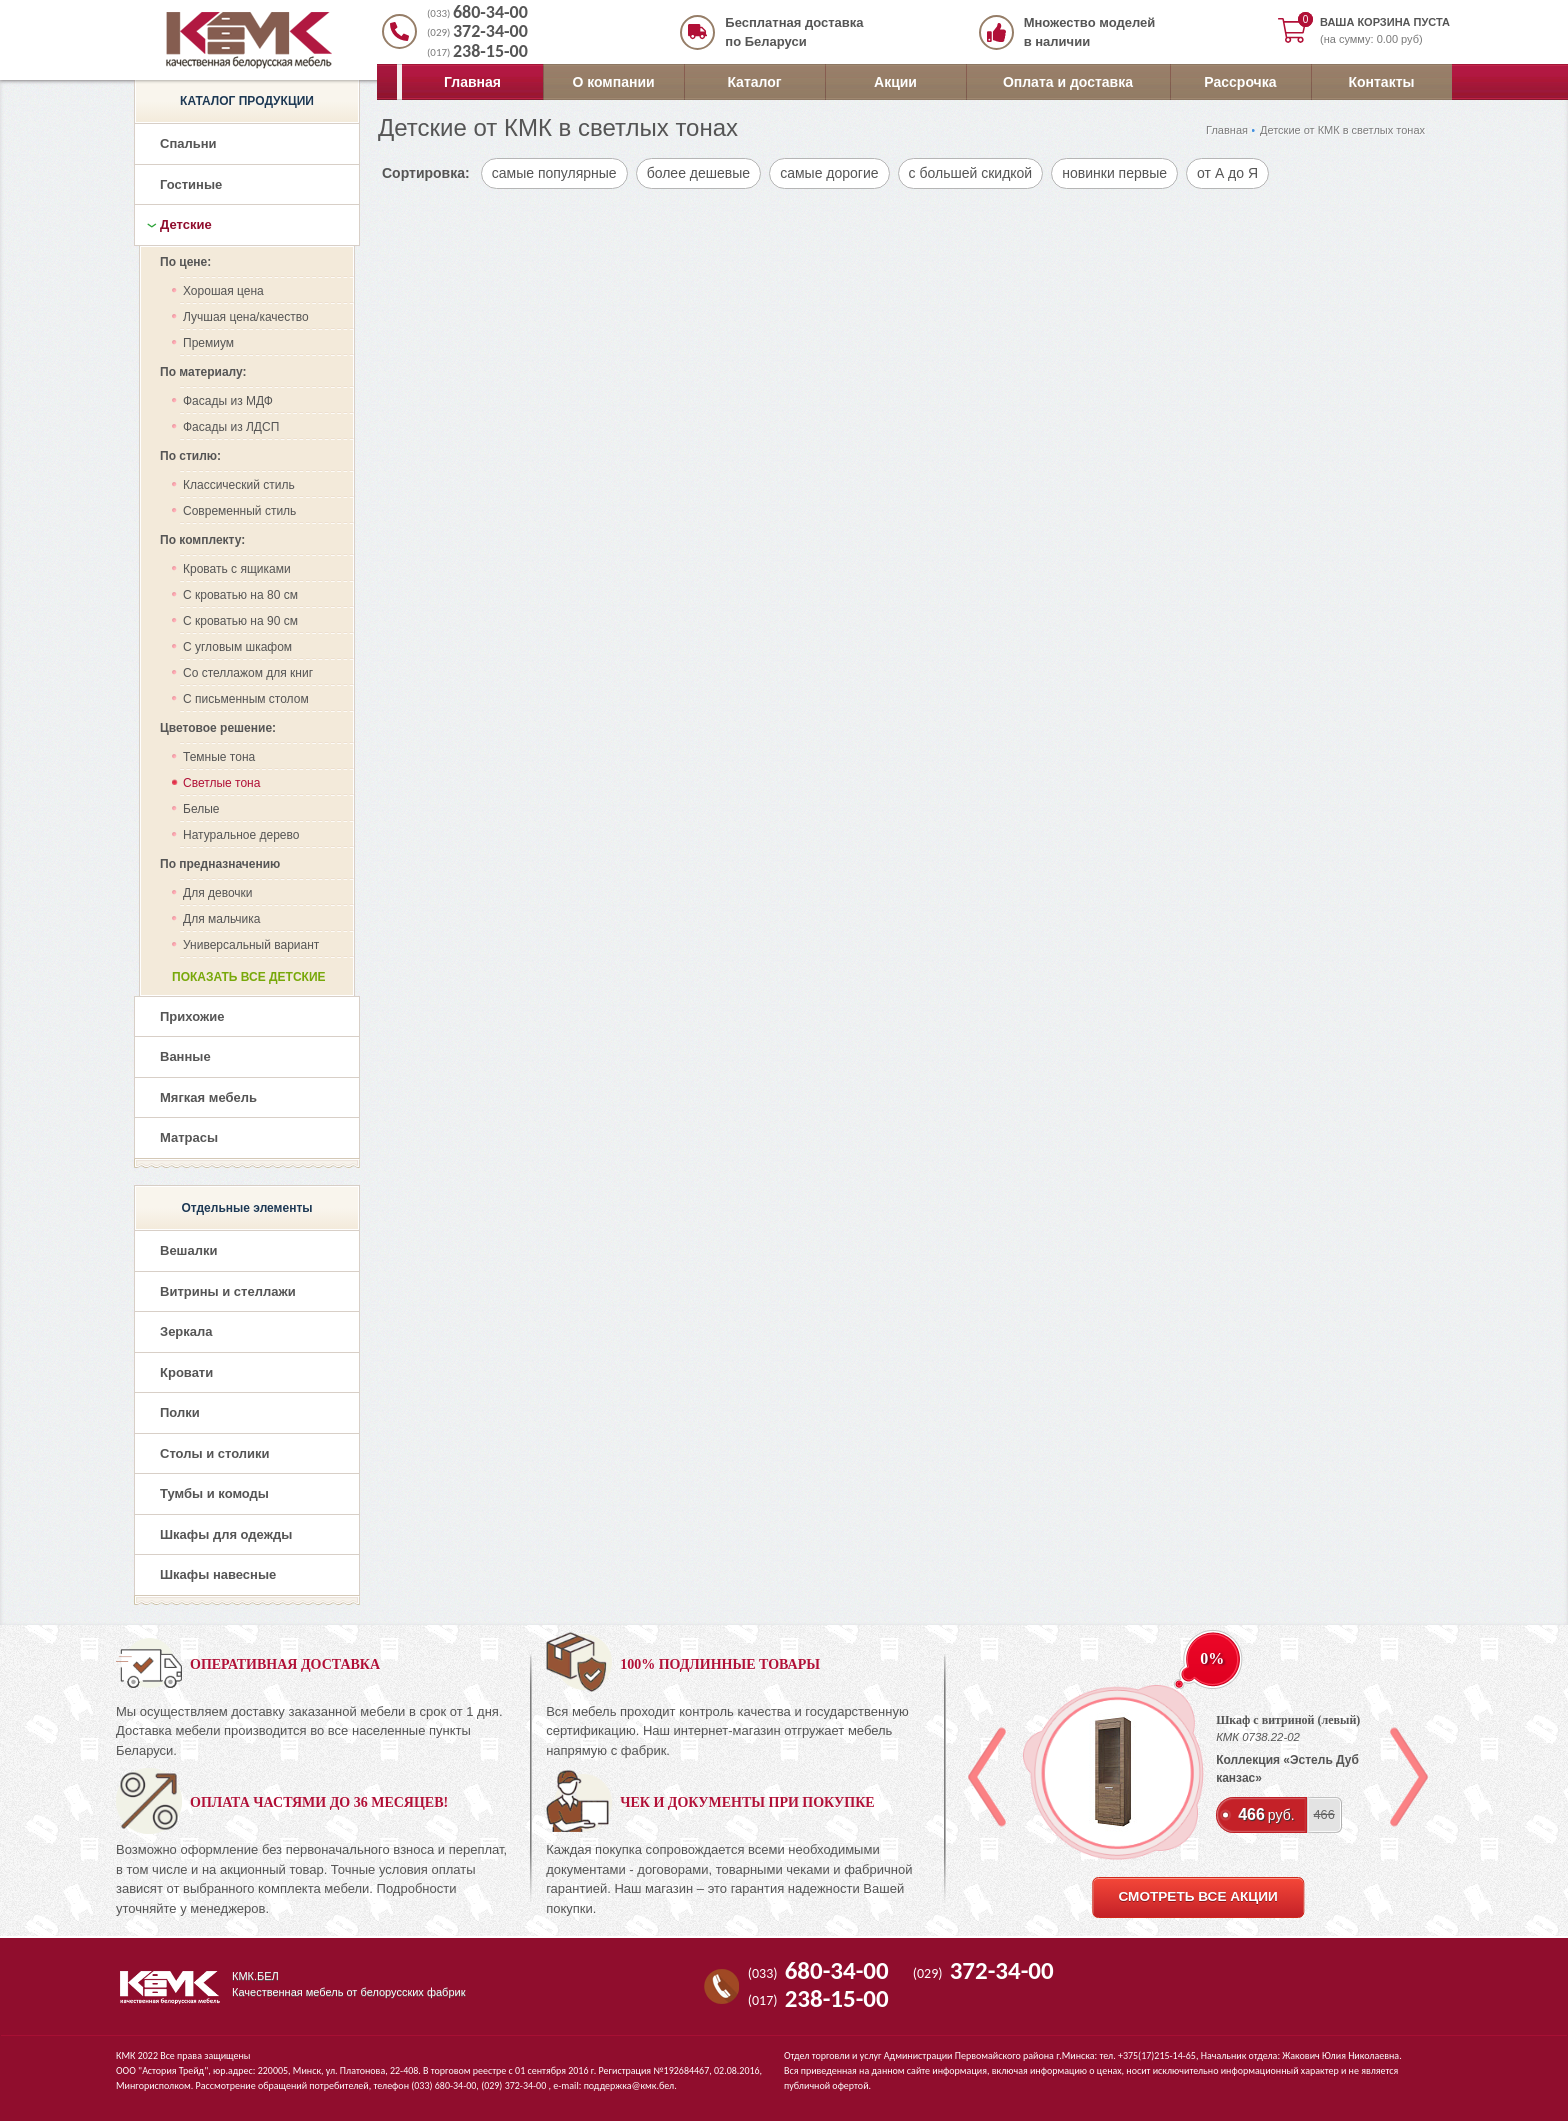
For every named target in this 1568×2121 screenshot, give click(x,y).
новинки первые (1114, 173)
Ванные (185, 1056)
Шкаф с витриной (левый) (1288, 1720)
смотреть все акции (1197, 1896)
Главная (472, 82)
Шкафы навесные (218, 1574)
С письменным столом (246, 699)
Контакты (1381, 82)
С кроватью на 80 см (240, 595)
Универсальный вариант (251, 945)
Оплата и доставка (1068, 82)
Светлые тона (221, 783)
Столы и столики (215, 1453)
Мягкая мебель (208, 1097)
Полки (180, 1412)
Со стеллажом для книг (248, 673)
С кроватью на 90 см (240, 621)
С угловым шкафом (237, 647)
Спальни (188, 143)
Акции (895, 82)
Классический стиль (239, 485)
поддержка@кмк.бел (629, 2085)
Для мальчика (221, 919)
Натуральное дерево (241, 835)
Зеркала (186, 1331)
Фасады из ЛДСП (231, 427)
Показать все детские (249, 977)
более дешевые (698, 173)
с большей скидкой (971, 173)
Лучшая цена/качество (246, 317)
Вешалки (188, 1250)
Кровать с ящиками (237, 569)
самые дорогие (829, 173)
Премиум (208, 343)
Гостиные (191, 184)
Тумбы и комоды (214, 1493)
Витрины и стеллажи (228, 1291)
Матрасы (189, 1137)
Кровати (186, 1372)
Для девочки (218, 893)
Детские (186, 224)
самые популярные (554, 173)
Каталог (754, 82)
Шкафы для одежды (226, 1534)
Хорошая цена (223, 291)
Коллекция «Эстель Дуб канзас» (1287, 1769)
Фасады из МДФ (228, 401)
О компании (613, 82)
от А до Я (1227, 173)
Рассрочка (1240, 82)
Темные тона (219, 757)
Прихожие (192, 1016)
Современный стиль (239, 511)
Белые (201, 809)
